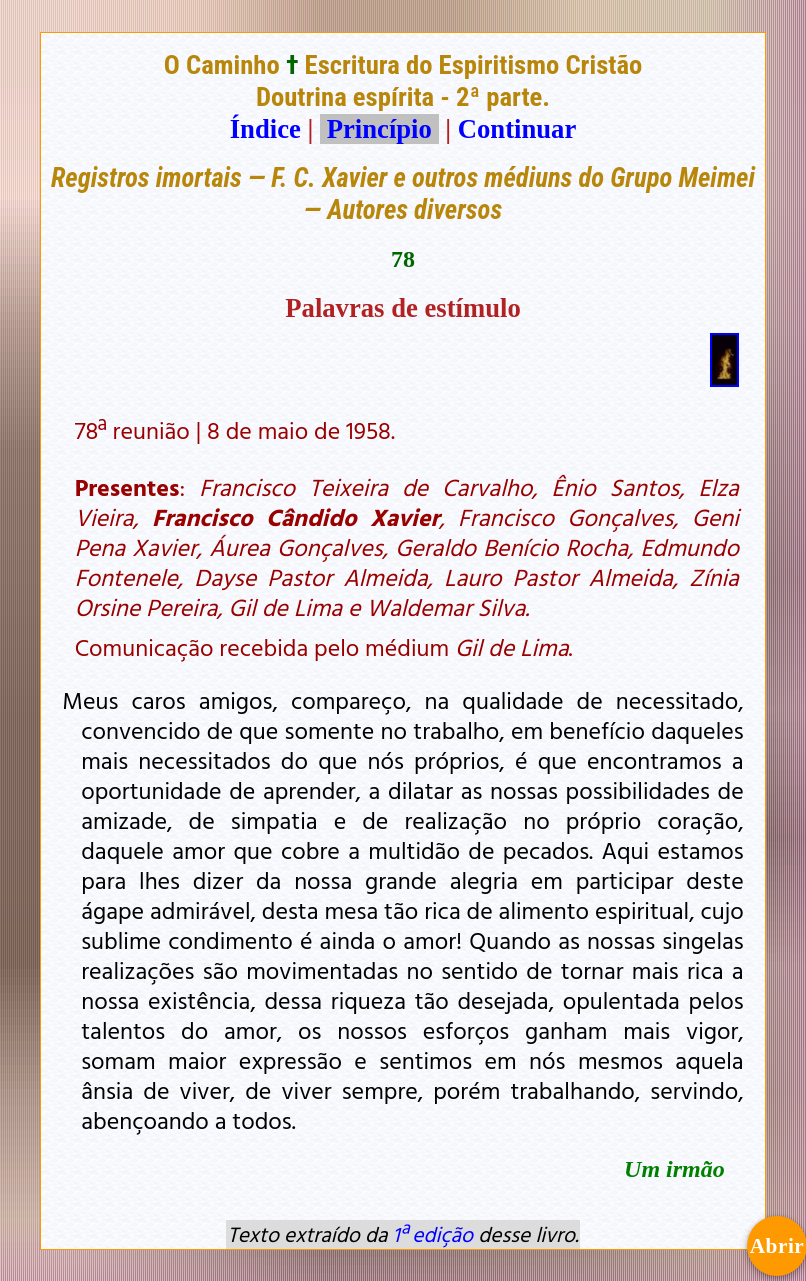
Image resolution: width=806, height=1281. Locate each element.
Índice (265, 129)
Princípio (379, 129)
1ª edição (433, 1234)
